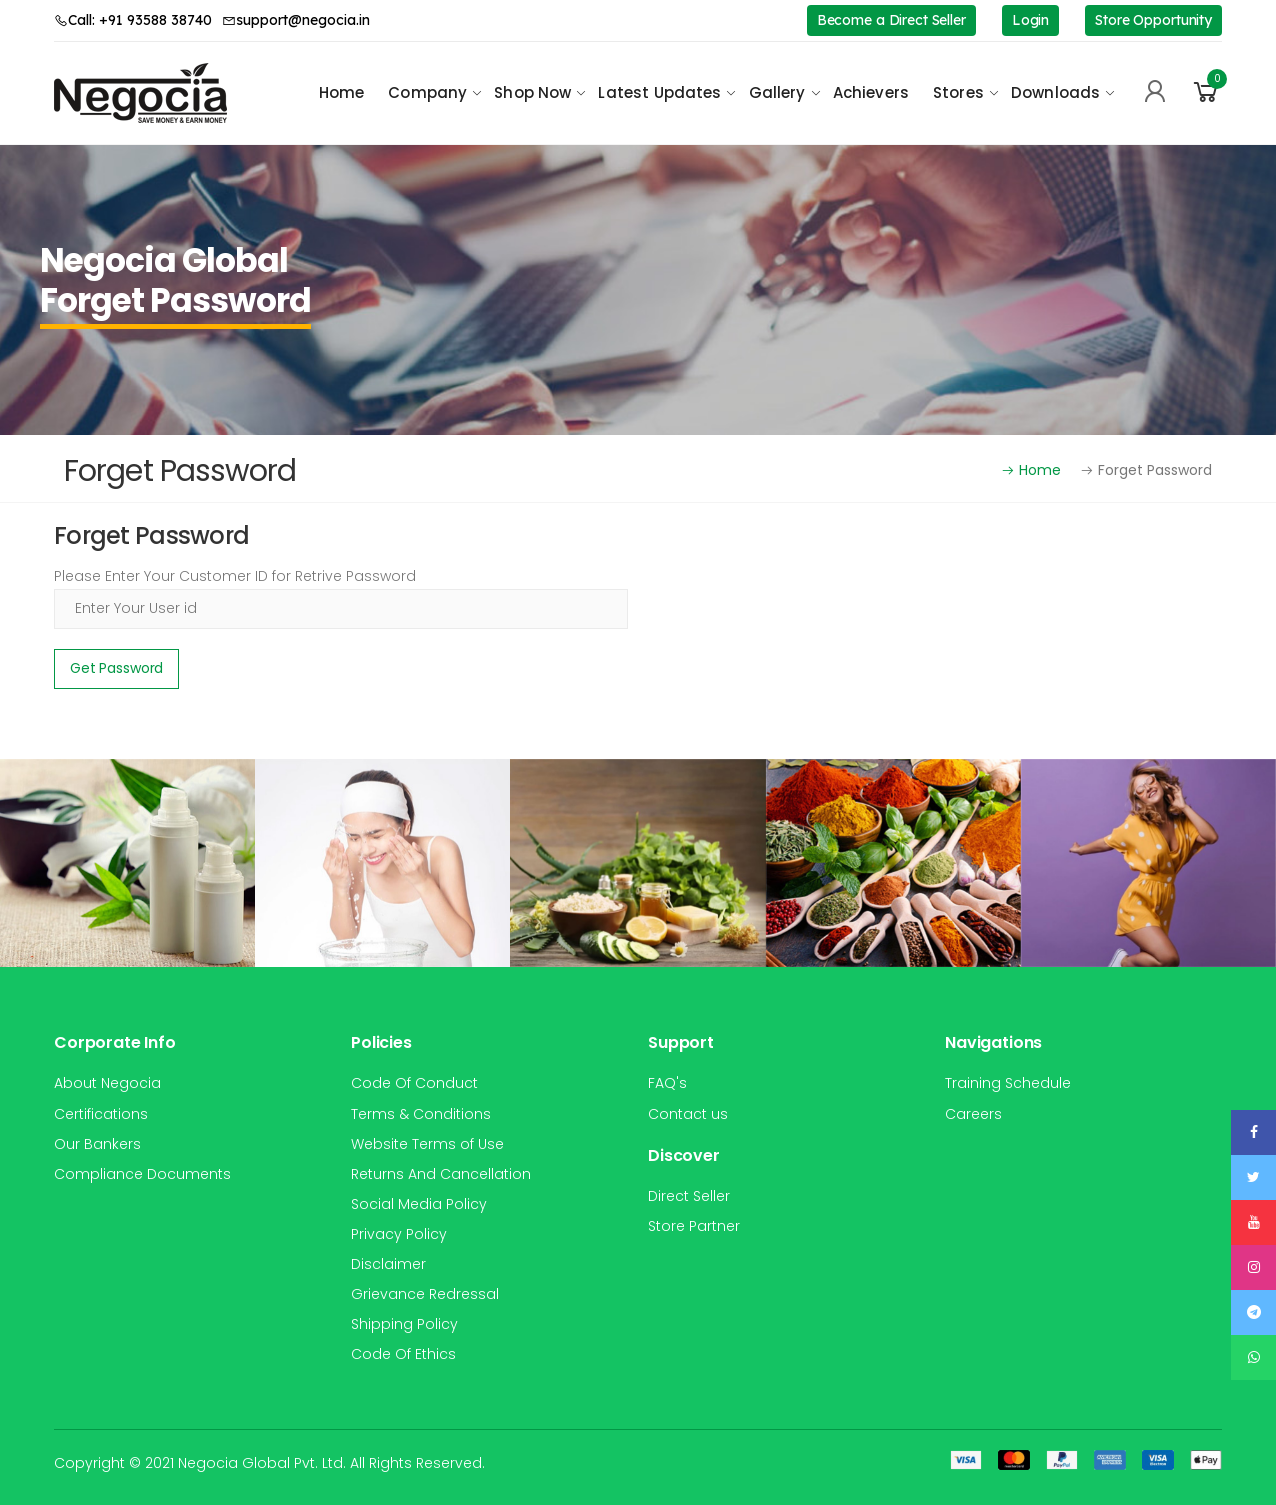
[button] (1206, 92)
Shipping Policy (404, 1324)
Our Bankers (97, 1144)
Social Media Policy (419, 1204)
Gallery (777, 92)
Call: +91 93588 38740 (133, 20)
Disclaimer (388, 1264)
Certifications (101, 1114)
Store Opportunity (1153, 20)
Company (427, 92)
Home (342, 92)
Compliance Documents (142, 1174)
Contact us (688, 1114)
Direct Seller (689, 1196)
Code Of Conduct (414, 1083)
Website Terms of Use (427, 1144)
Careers (973, 1114)
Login (1030, 20)
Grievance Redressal (425, 1294)
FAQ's (667, 1083)
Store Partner (694, 1226)
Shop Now (532, 92)
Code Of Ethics (403, 1354)
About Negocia (107, 1083)
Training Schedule (1008, 1083)
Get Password (116, 668)
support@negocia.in (296, 20)
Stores (958, 92)
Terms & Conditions (421, 1114)
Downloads (1055, 92)
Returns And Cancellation (441, 1174)
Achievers (871, 92)
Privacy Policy (399, 1234)
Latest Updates (659, 92)
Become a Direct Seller (891, 20)
